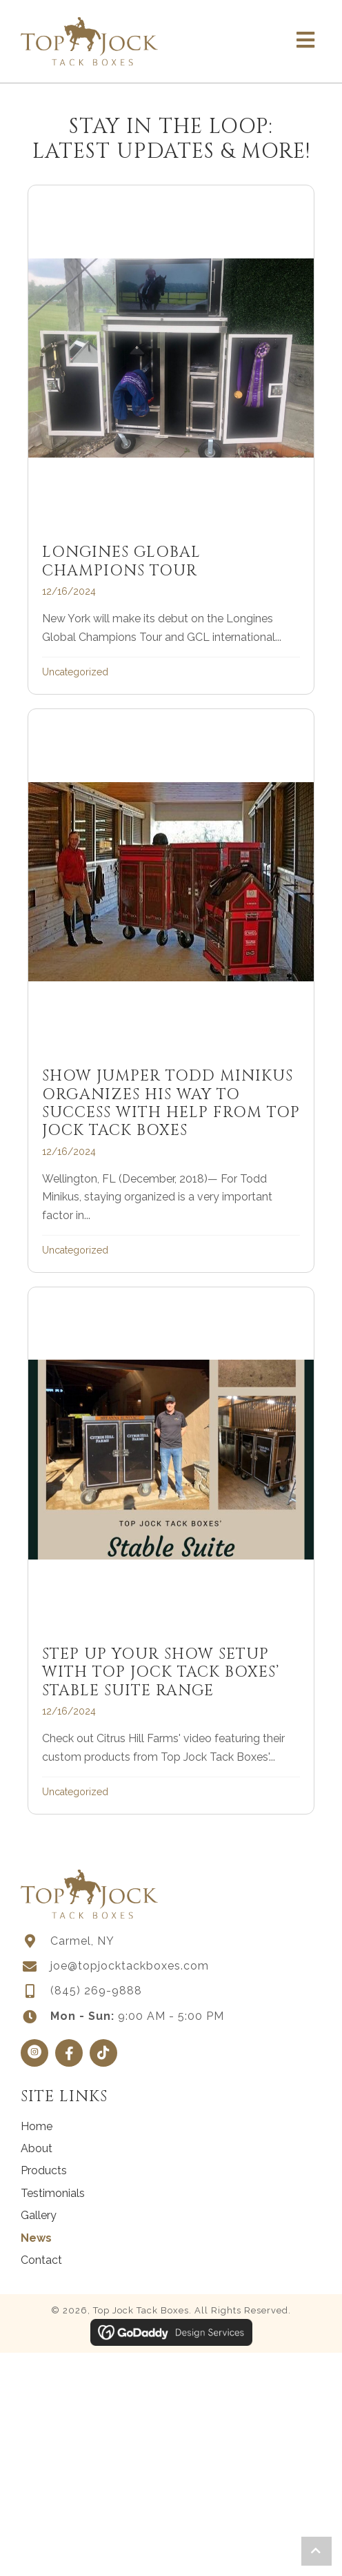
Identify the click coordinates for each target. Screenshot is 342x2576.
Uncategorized (75, 671)
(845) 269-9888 (96, 1990)
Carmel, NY (82, 1941)
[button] (34, 2053)
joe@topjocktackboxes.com (129, 1965)
